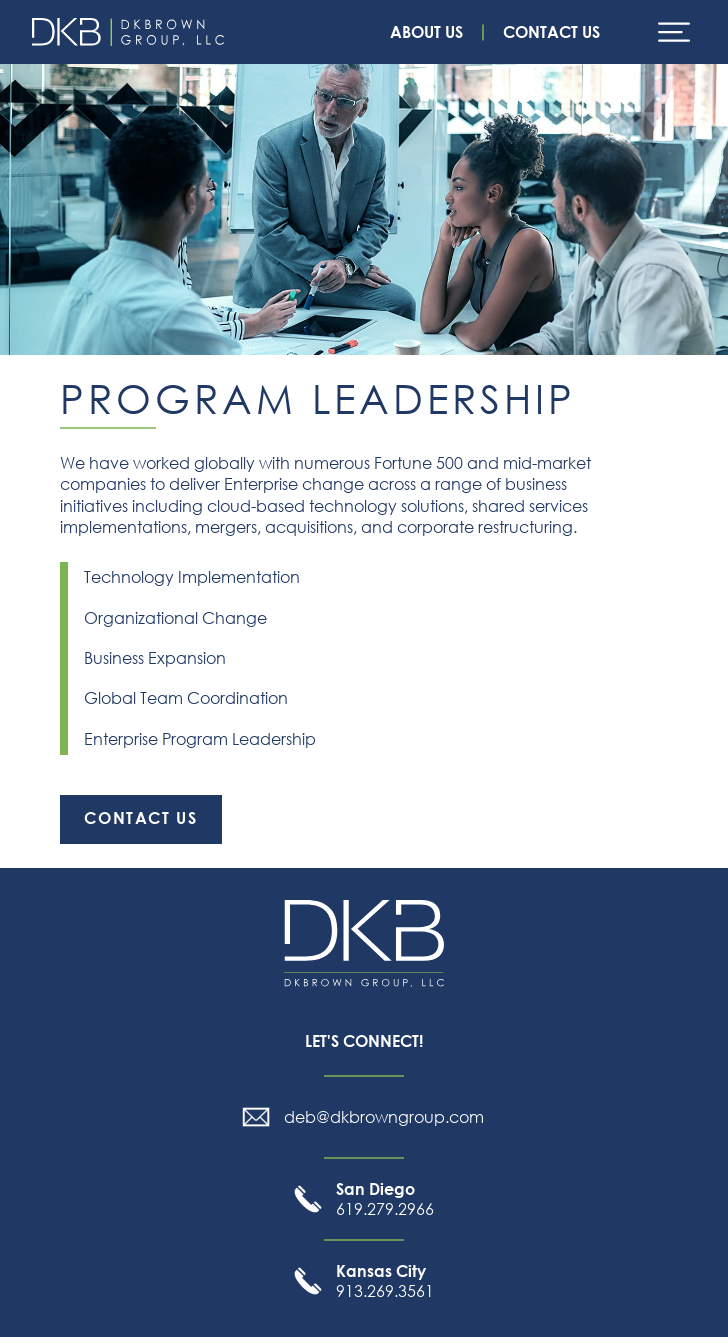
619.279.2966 (385, 1199)
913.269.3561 (385, 1281)
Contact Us (551, 32)
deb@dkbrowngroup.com (384, 1117)
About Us (426, 32)
